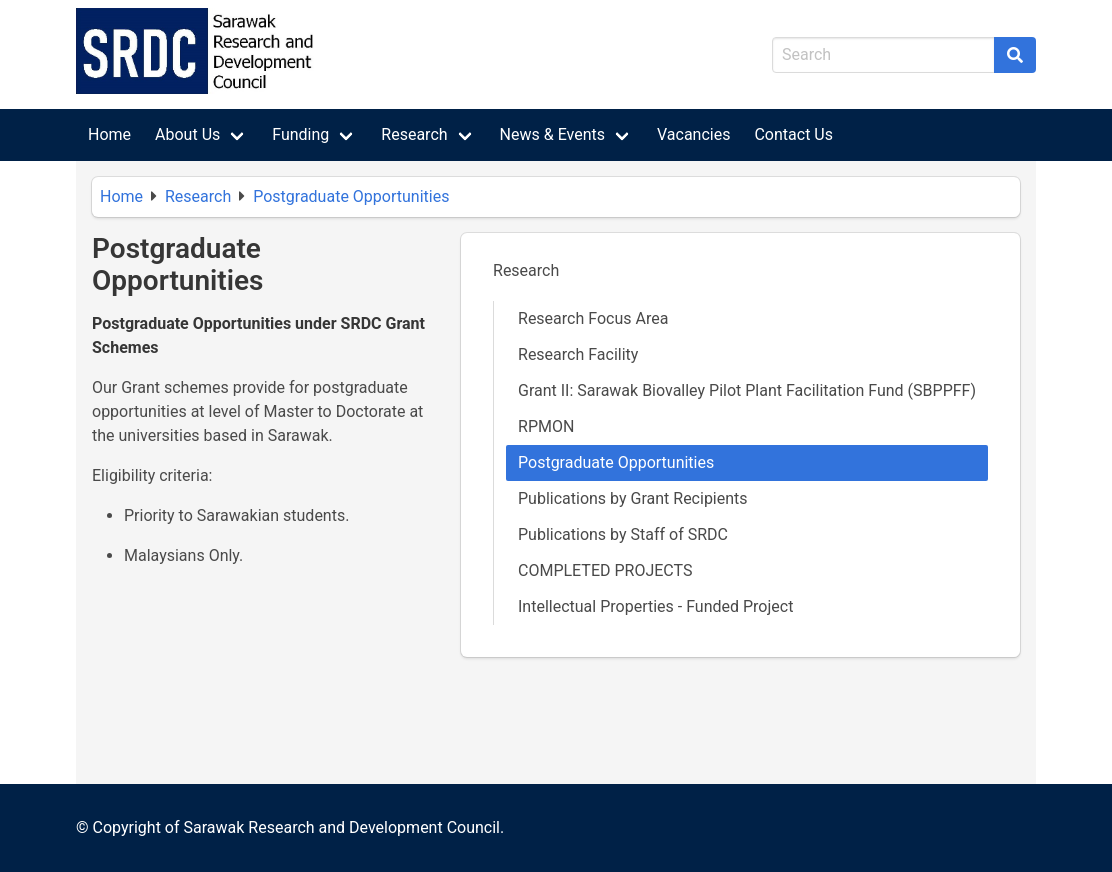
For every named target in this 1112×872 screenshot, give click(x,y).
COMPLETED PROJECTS (605, 570)
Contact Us (793, 134)
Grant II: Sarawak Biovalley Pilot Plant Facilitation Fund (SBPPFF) (747, 390)
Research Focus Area (593, 318)
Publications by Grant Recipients (633, 498)
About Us (187, 134)
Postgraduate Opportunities (351, 196)
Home (109, 134)
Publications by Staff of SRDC (623, 534)
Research (414, 134)
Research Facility (578, 354)
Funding (300, 134)
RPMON (546, 426)
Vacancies (693, 134)
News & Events (552, 134)
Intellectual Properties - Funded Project (655, 606)
